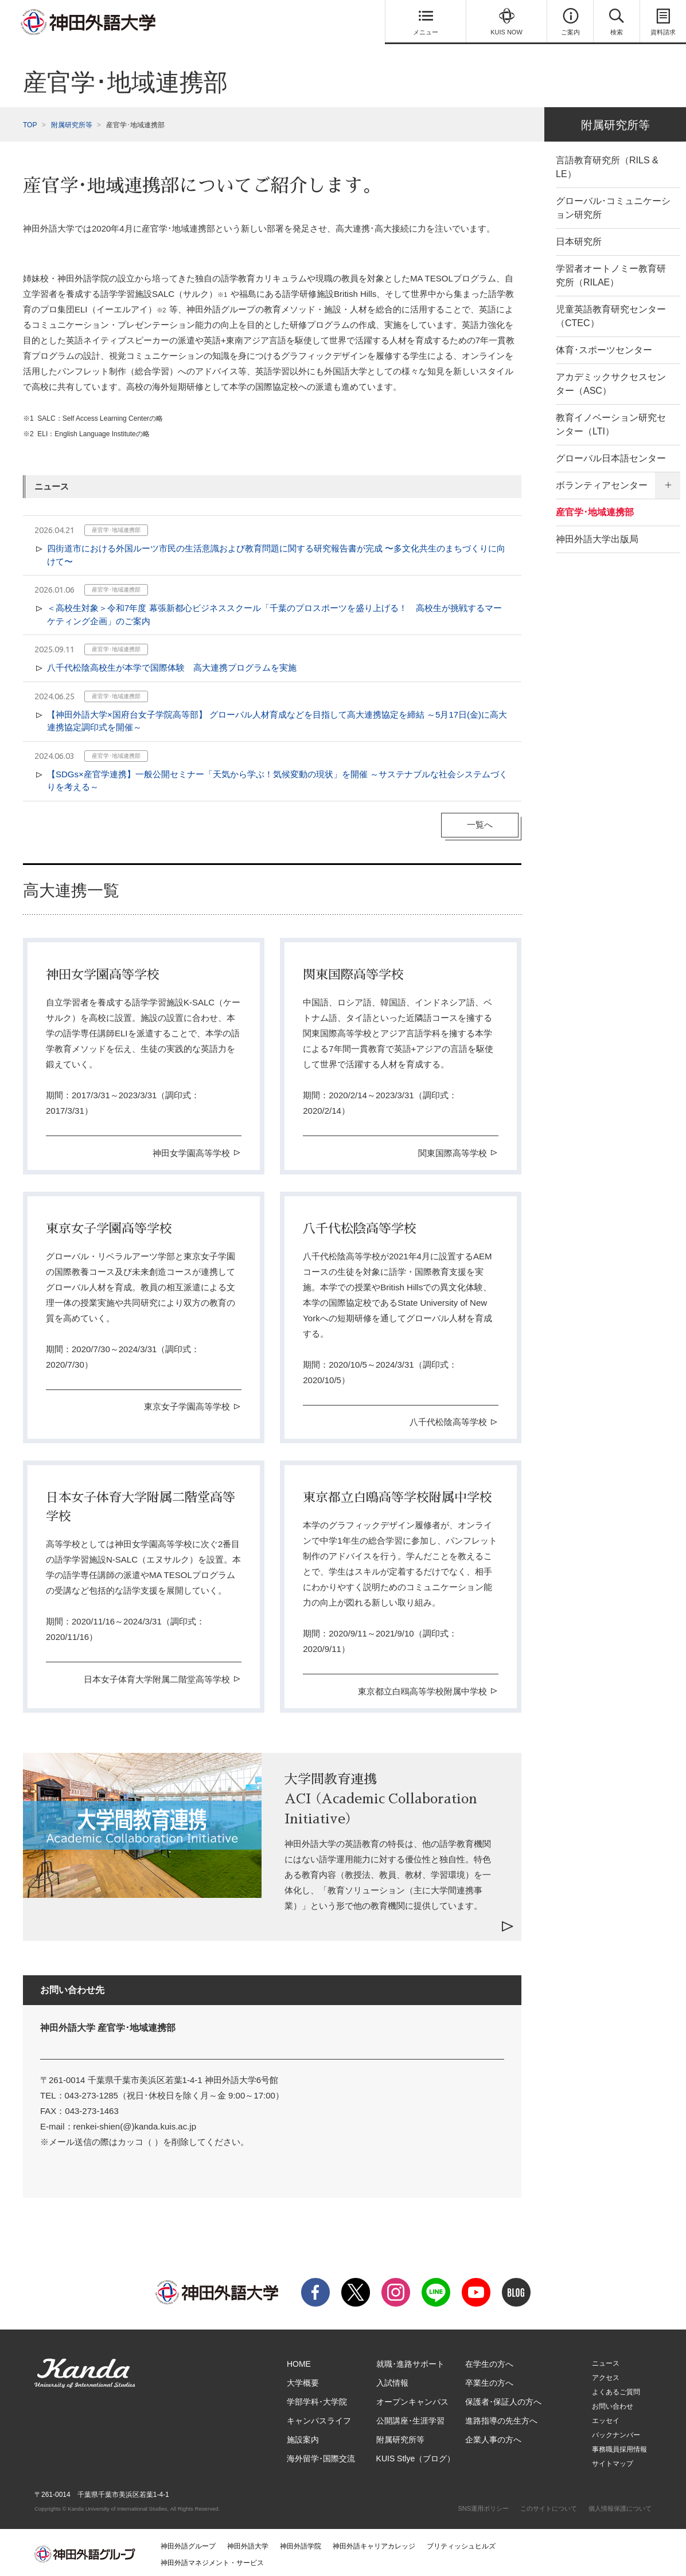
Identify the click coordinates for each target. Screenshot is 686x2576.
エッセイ (605, 2417)
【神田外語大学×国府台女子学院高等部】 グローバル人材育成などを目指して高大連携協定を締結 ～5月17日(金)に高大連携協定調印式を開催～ (277, 717)
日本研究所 (579, 238)
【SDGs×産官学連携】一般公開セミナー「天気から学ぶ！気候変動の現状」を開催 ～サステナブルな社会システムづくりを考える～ (277, 777)
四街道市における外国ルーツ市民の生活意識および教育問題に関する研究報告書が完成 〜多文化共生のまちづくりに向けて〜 (276, 551)
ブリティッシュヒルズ (461, 2543)
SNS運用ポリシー (483, 2504)
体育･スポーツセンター (604, 346)
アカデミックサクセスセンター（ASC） (611, 380)
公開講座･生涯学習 (410, 2417)
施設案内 (303, 2436)
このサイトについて (548, 2504)
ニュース (605, 2360)
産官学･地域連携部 (595, 509)
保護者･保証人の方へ (503, 2398)
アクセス (605, 2374)
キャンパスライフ (319, 2417)
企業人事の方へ (493, 2436)
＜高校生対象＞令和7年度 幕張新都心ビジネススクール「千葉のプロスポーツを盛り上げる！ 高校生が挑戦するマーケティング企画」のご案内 (274, 611)
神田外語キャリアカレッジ (374, 2543)
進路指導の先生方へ (501, 2417)
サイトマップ (612, 2460)
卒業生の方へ (489, 2379)
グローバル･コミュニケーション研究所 (613, 204)
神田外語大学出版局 (597, 536)
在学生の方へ (489, 2360)
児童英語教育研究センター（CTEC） (611, 312)
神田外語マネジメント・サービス (212, 2559)
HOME (299, 2360)
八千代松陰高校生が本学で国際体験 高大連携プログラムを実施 (172, 664)
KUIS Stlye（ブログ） (415, 2455)
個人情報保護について (620, 2504)
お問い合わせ (612, 2403)
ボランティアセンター (602, 482)
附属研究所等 (71, 122)
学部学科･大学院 (317, 2398)
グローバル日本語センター (611, 455)
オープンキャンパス (412, 2398)
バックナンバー (616, 2432)
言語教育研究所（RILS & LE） (607, 163)
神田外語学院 (300, 2543)
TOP (30, 122)
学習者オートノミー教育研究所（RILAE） (611, 272)
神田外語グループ (188, 2543)
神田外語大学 (247, 2543)
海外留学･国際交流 (321, 2455)
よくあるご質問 (616, 2389)
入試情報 (392, 2379)
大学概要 (303, 2379)
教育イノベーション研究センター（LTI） (611, 421)
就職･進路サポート (410, 2360)
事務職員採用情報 (619, 2446)
